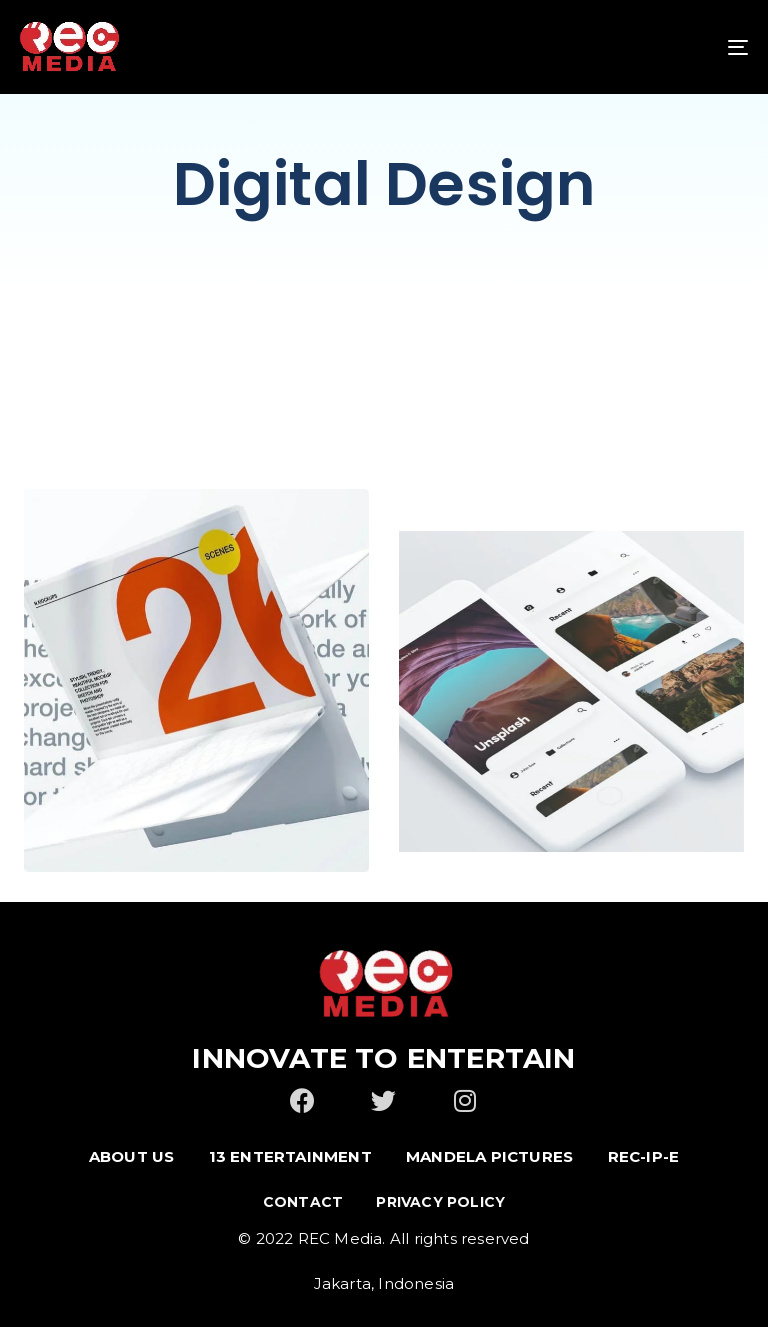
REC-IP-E (644, 1156)
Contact (303, 1202)
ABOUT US (132, 1156)
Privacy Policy (440, 1202)
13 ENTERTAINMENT (290, 1156)
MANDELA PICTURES (489, 1156)
